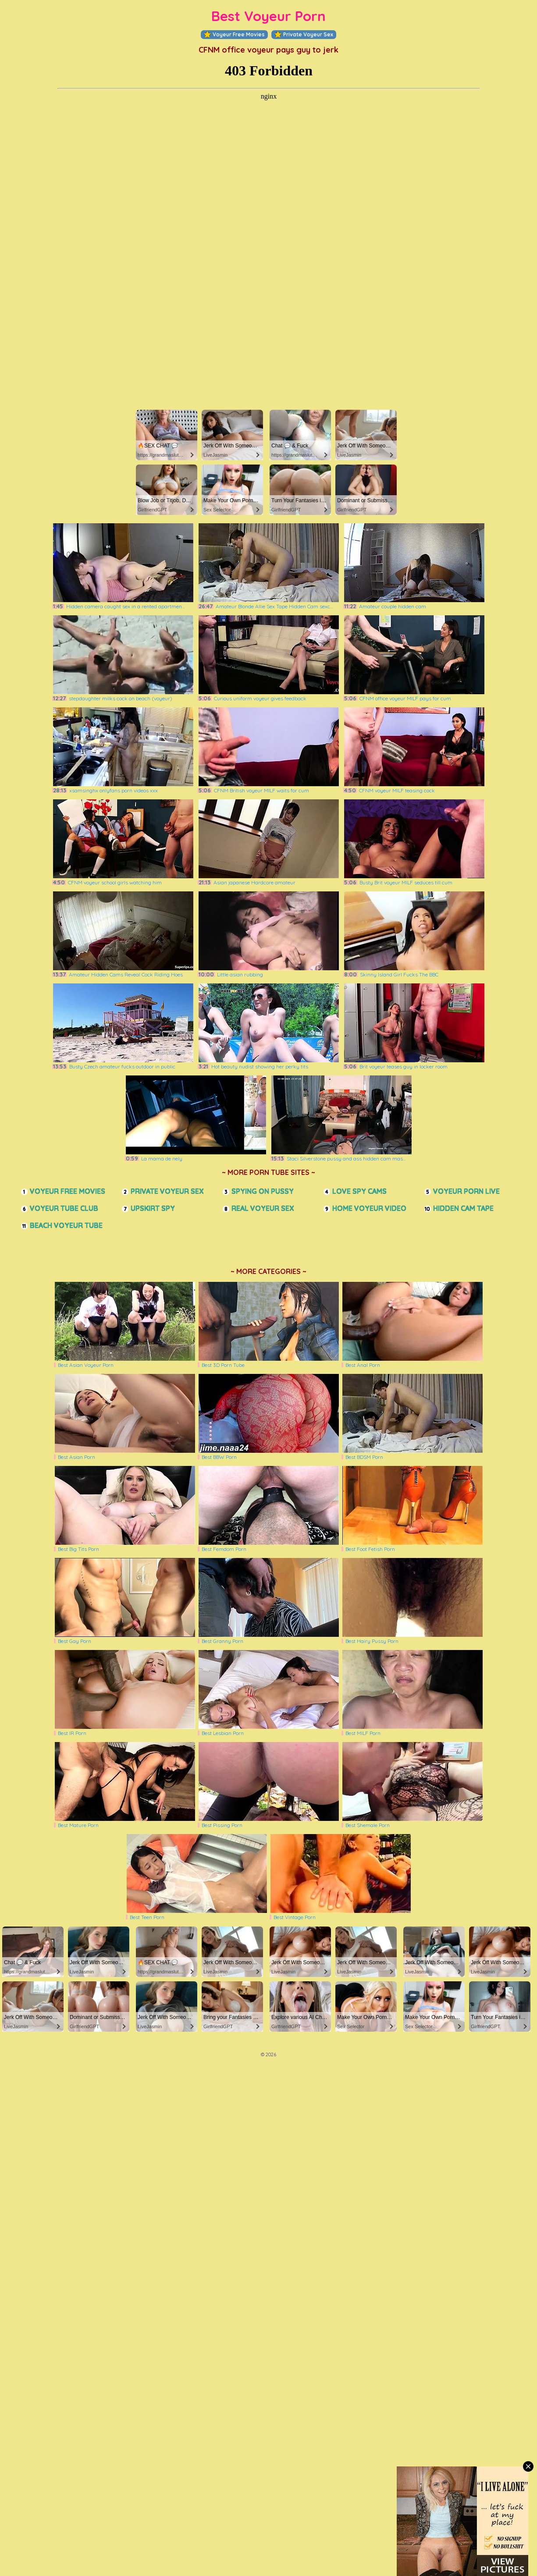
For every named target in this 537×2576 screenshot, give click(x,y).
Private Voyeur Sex (303, 34)
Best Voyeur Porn (268, 16)
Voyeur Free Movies (234, 34)
